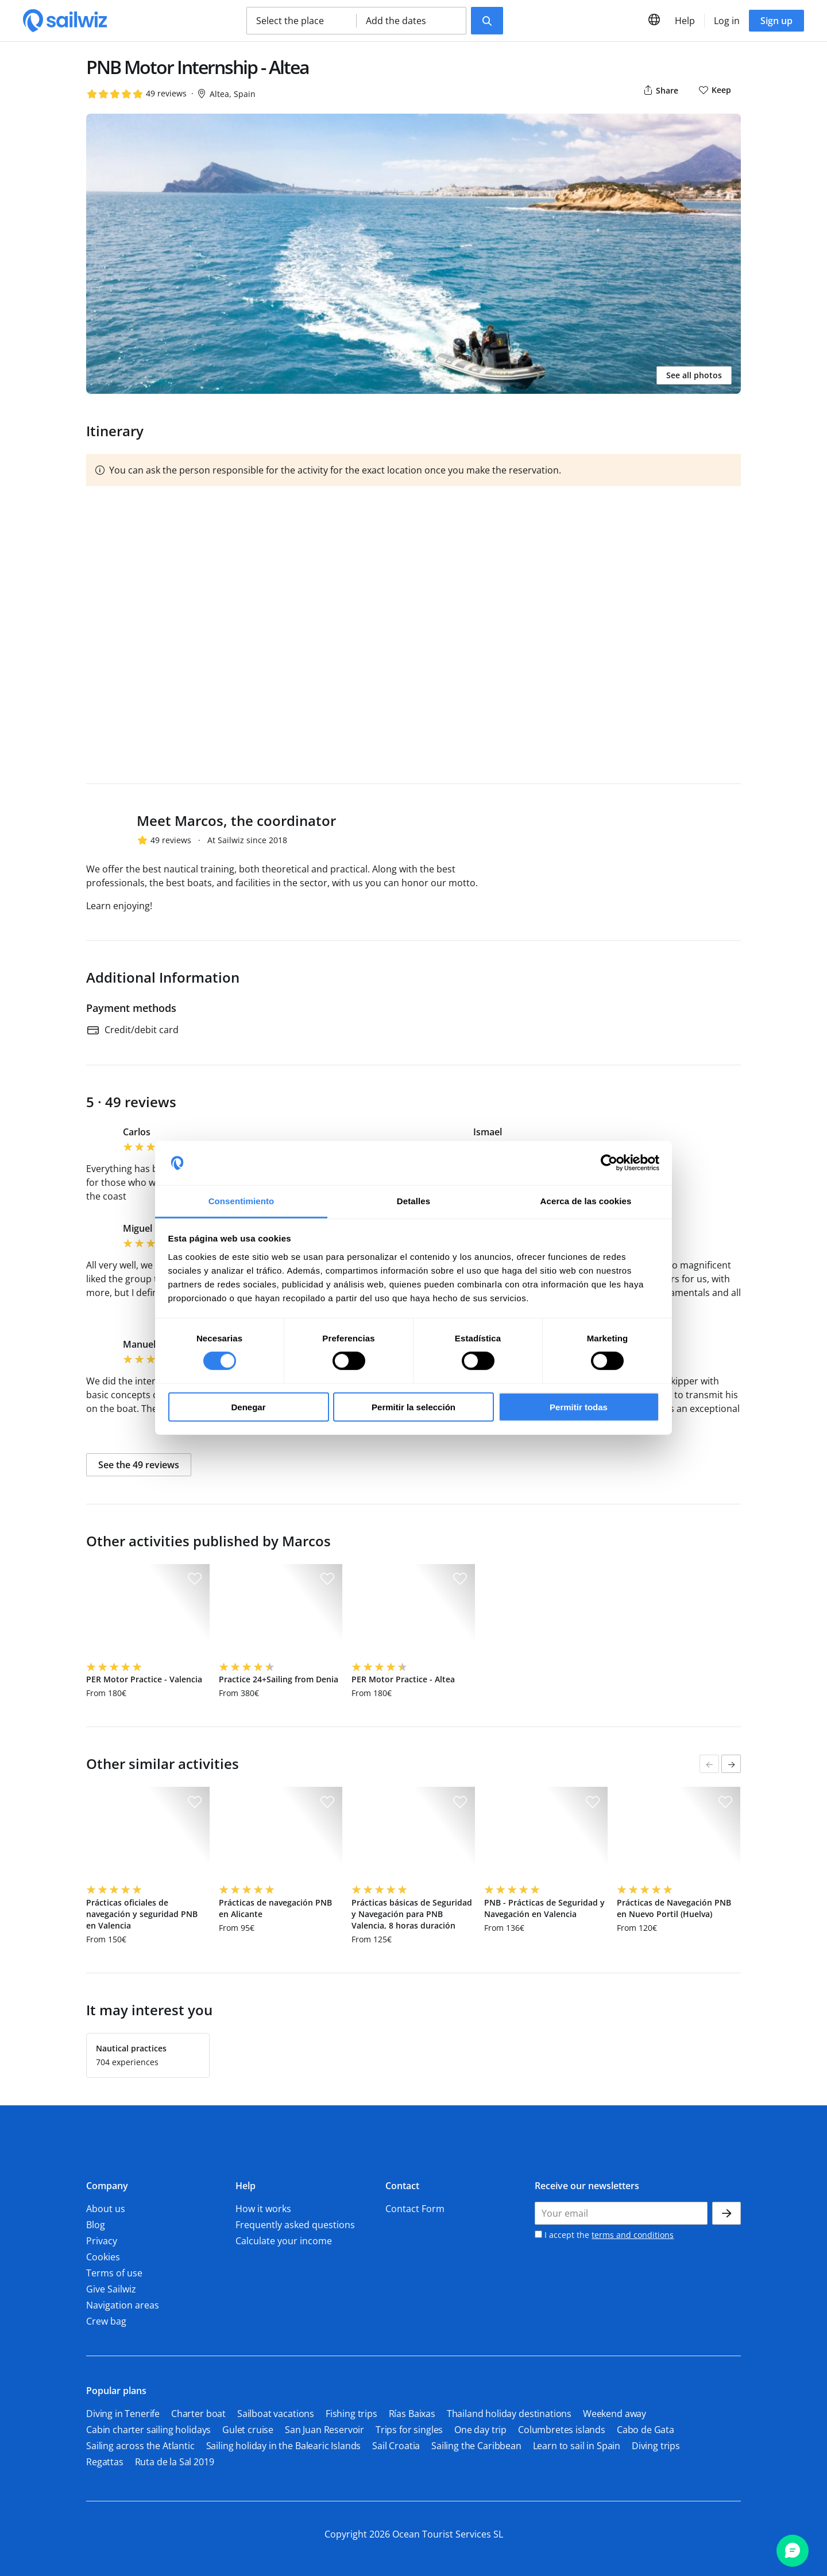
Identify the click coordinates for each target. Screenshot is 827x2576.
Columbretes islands (561, 2429)
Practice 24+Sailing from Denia (278, 1679)
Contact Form (415, 2208)
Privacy (101, 2240)
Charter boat (198, 2413)
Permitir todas (579, 1406)
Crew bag (106, 2321)
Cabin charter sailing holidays (148, 2429)
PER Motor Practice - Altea (403, 1679)
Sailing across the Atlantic (140, 2445)
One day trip (480, 2429)
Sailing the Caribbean (476, 2445)
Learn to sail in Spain (576, 2445)
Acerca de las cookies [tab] (586, 1201)
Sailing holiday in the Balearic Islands (283, 2445)
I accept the (604, 2234)
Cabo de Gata (645, 2429)
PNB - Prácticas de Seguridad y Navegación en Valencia (544, 1908)
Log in (727, 20)
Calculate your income (283, 2240)
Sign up (776, 20)
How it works (263, 2208)
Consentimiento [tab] (241, 1201)
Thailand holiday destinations (509, 2413)
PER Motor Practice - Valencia (144, 1679)
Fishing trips (351, 2413)
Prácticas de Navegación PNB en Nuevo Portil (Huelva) (674, 1908)
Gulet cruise (247, 2429)
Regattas (104, 2461)
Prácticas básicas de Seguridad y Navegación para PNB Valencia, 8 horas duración (411, 1914)
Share (660, 90)
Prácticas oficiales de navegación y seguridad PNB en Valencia (142, 1914)
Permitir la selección (413, 1406)
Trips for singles (409, 2429)
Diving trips (656, 2445)
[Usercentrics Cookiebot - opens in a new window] (609, 1162)
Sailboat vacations (275, 2413)
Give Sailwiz (111, 2289)
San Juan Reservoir (324, 2429)
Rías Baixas (412, 2413)
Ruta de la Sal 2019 (174, 2461)
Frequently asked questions (295, 2224)
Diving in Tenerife (123, 2413)
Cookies (103, 2257)
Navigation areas (122, 2305)
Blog (95, 2224)
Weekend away (614, 2413)
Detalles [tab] (413, 1201)
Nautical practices (131, 2048)
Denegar (248, 1406)
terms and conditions (633, 2234)
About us (105, 2208)
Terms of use (114, 2273)
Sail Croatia (396, 2445)
